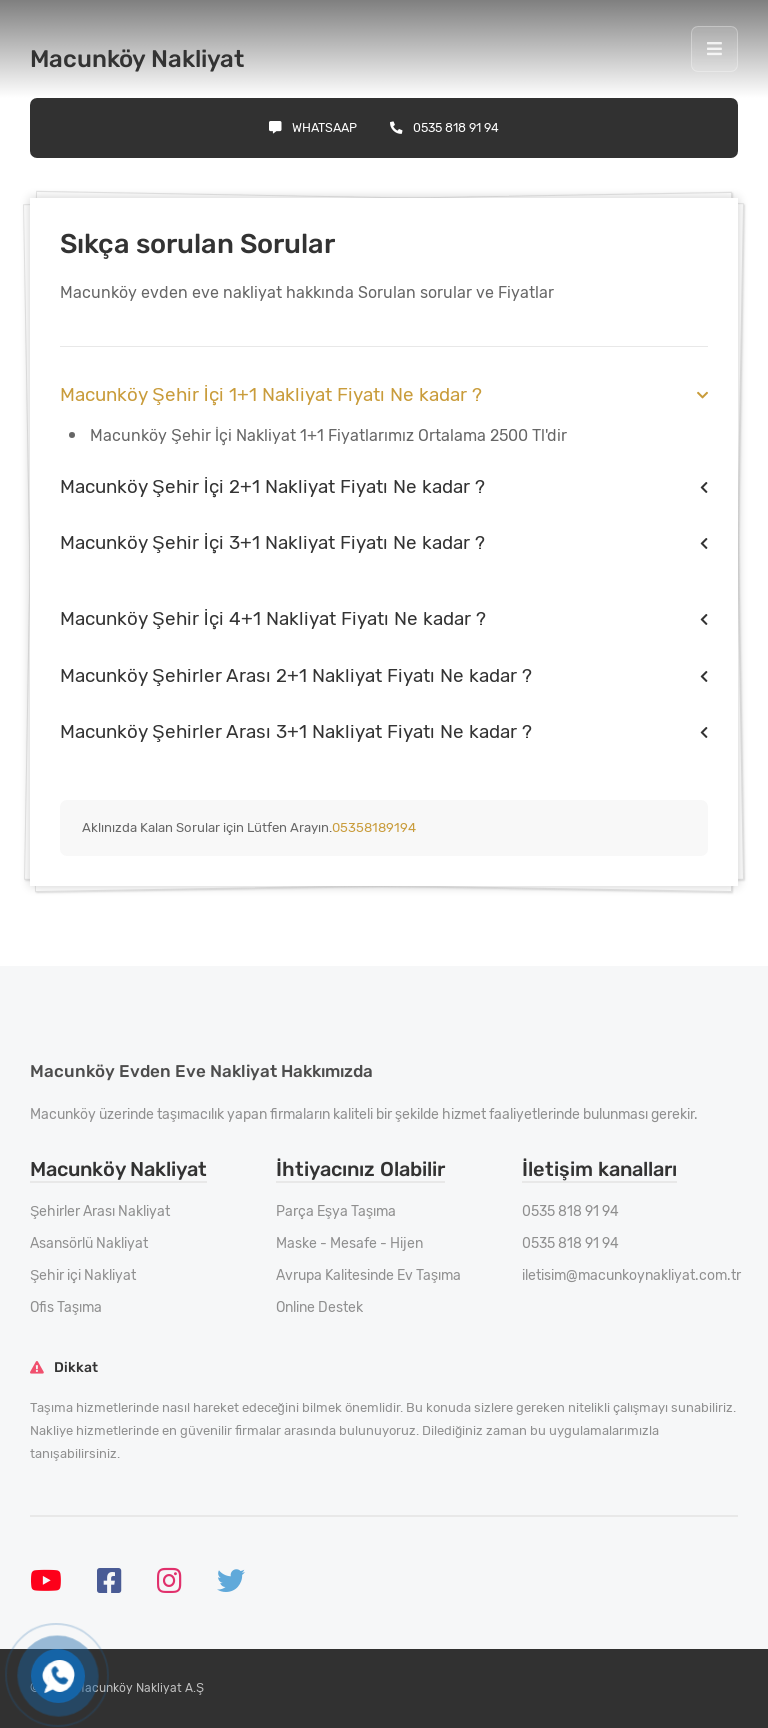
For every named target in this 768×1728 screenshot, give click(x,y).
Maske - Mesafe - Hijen (349, 1243)
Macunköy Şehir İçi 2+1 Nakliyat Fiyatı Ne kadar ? (272, 486)
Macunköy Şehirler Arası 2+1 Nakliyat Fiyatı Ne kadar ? (296, 675)
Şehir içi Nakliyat (83, 1275)
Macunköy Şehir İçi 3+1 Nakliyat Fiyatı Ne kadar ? (272, 542)
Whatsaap (313, 127)
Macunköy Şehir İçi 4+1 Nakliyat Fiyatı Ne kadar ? (273, 618)
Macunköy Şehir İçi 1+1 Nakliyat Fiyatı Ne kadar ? (271, 394)
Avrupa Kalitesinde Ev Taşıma (368, 1275)
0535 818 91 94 (444, 127)
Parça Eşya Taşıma (336, 1211)
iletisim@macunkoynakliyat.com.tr (631, 1275)
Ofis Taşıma (66, 1307)
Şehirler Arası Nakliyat (100, 1211)
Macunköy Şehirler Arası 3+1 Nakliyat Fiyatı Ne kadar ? (296, 731)
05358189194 (374, 827)
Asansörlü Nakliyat (89, 1243)
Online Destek (319, 1307)
